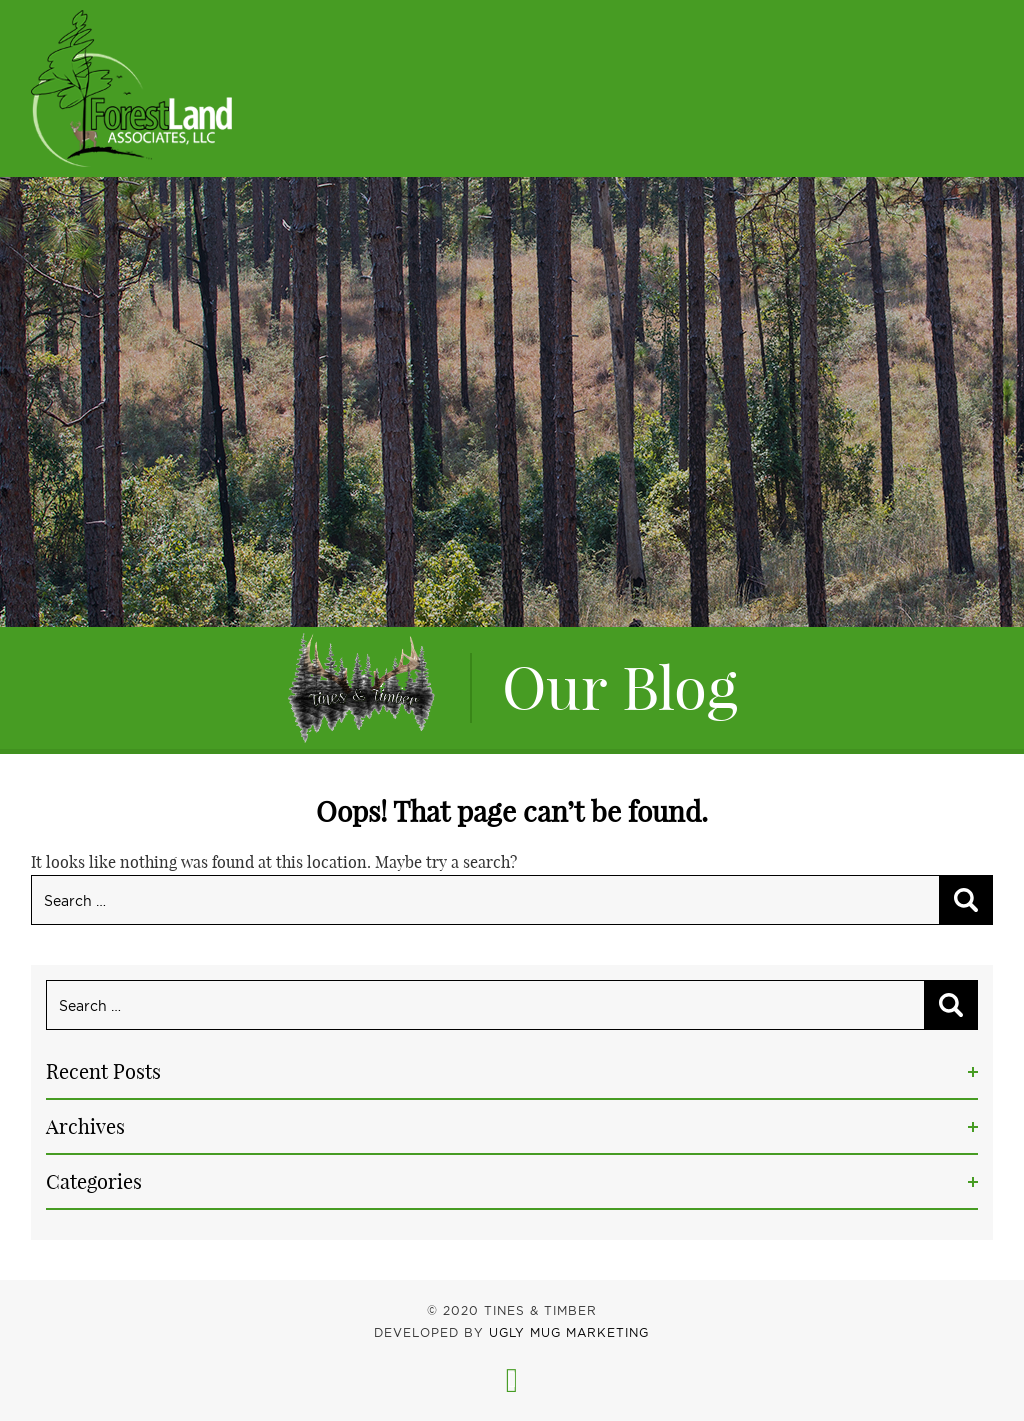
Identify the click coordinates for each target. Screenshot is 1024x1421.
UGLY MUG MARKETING (569, 1332)
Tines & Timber (131, 88)
